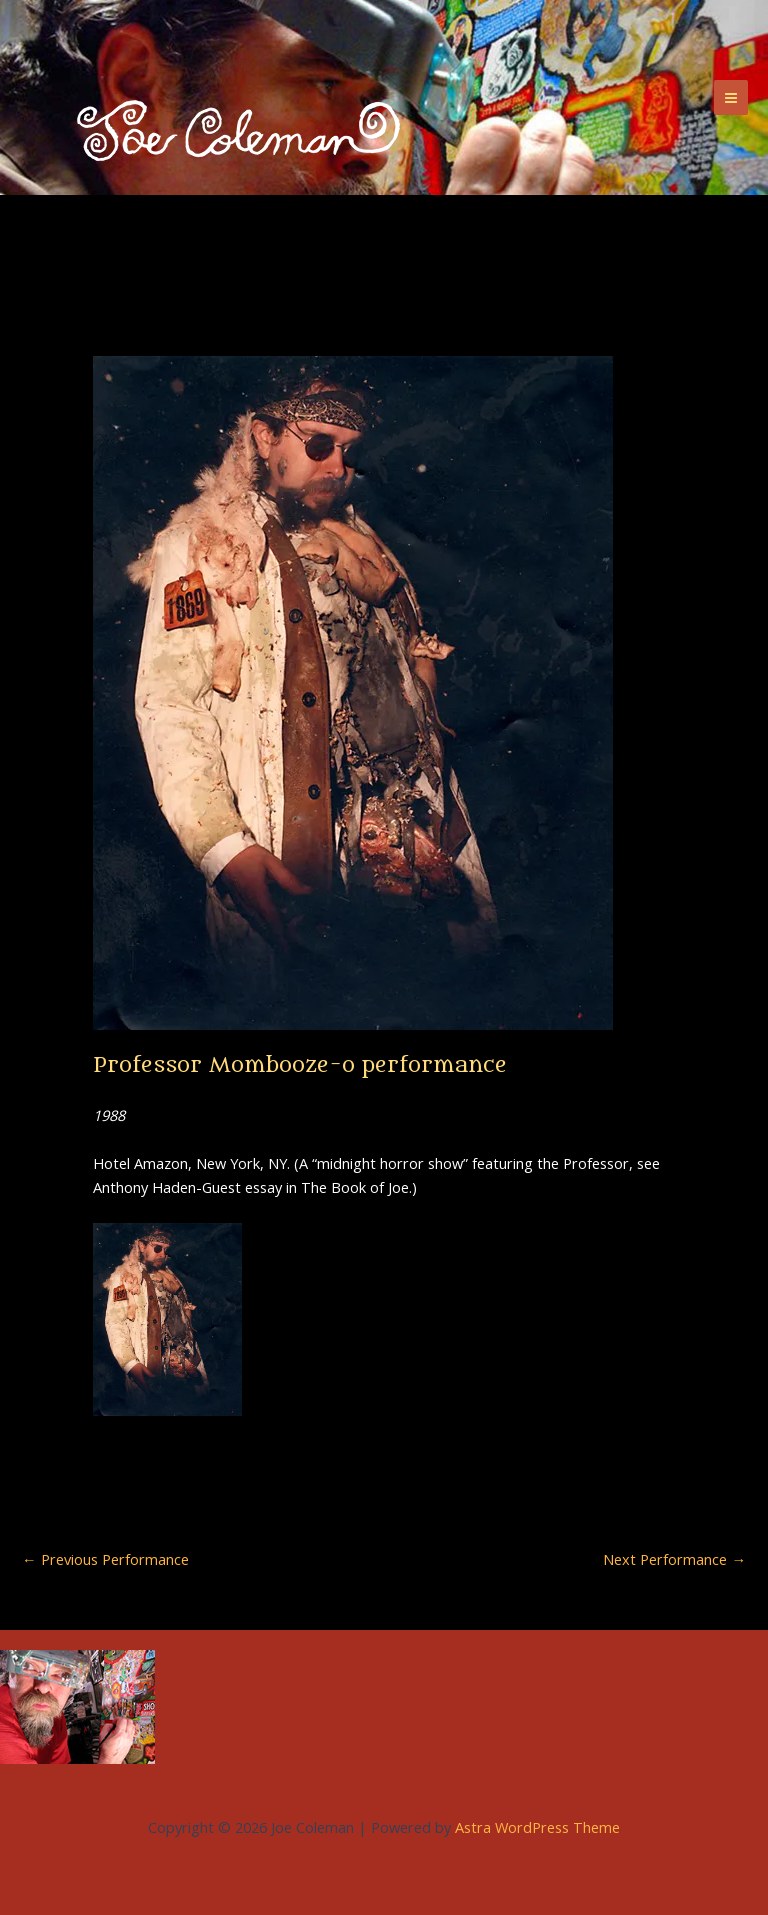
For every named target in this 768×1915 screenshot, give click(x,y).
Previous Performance (105, 1559)
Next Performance (674, 1559)
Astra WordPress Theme (537, 1827)
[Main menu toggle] (731, 97)
